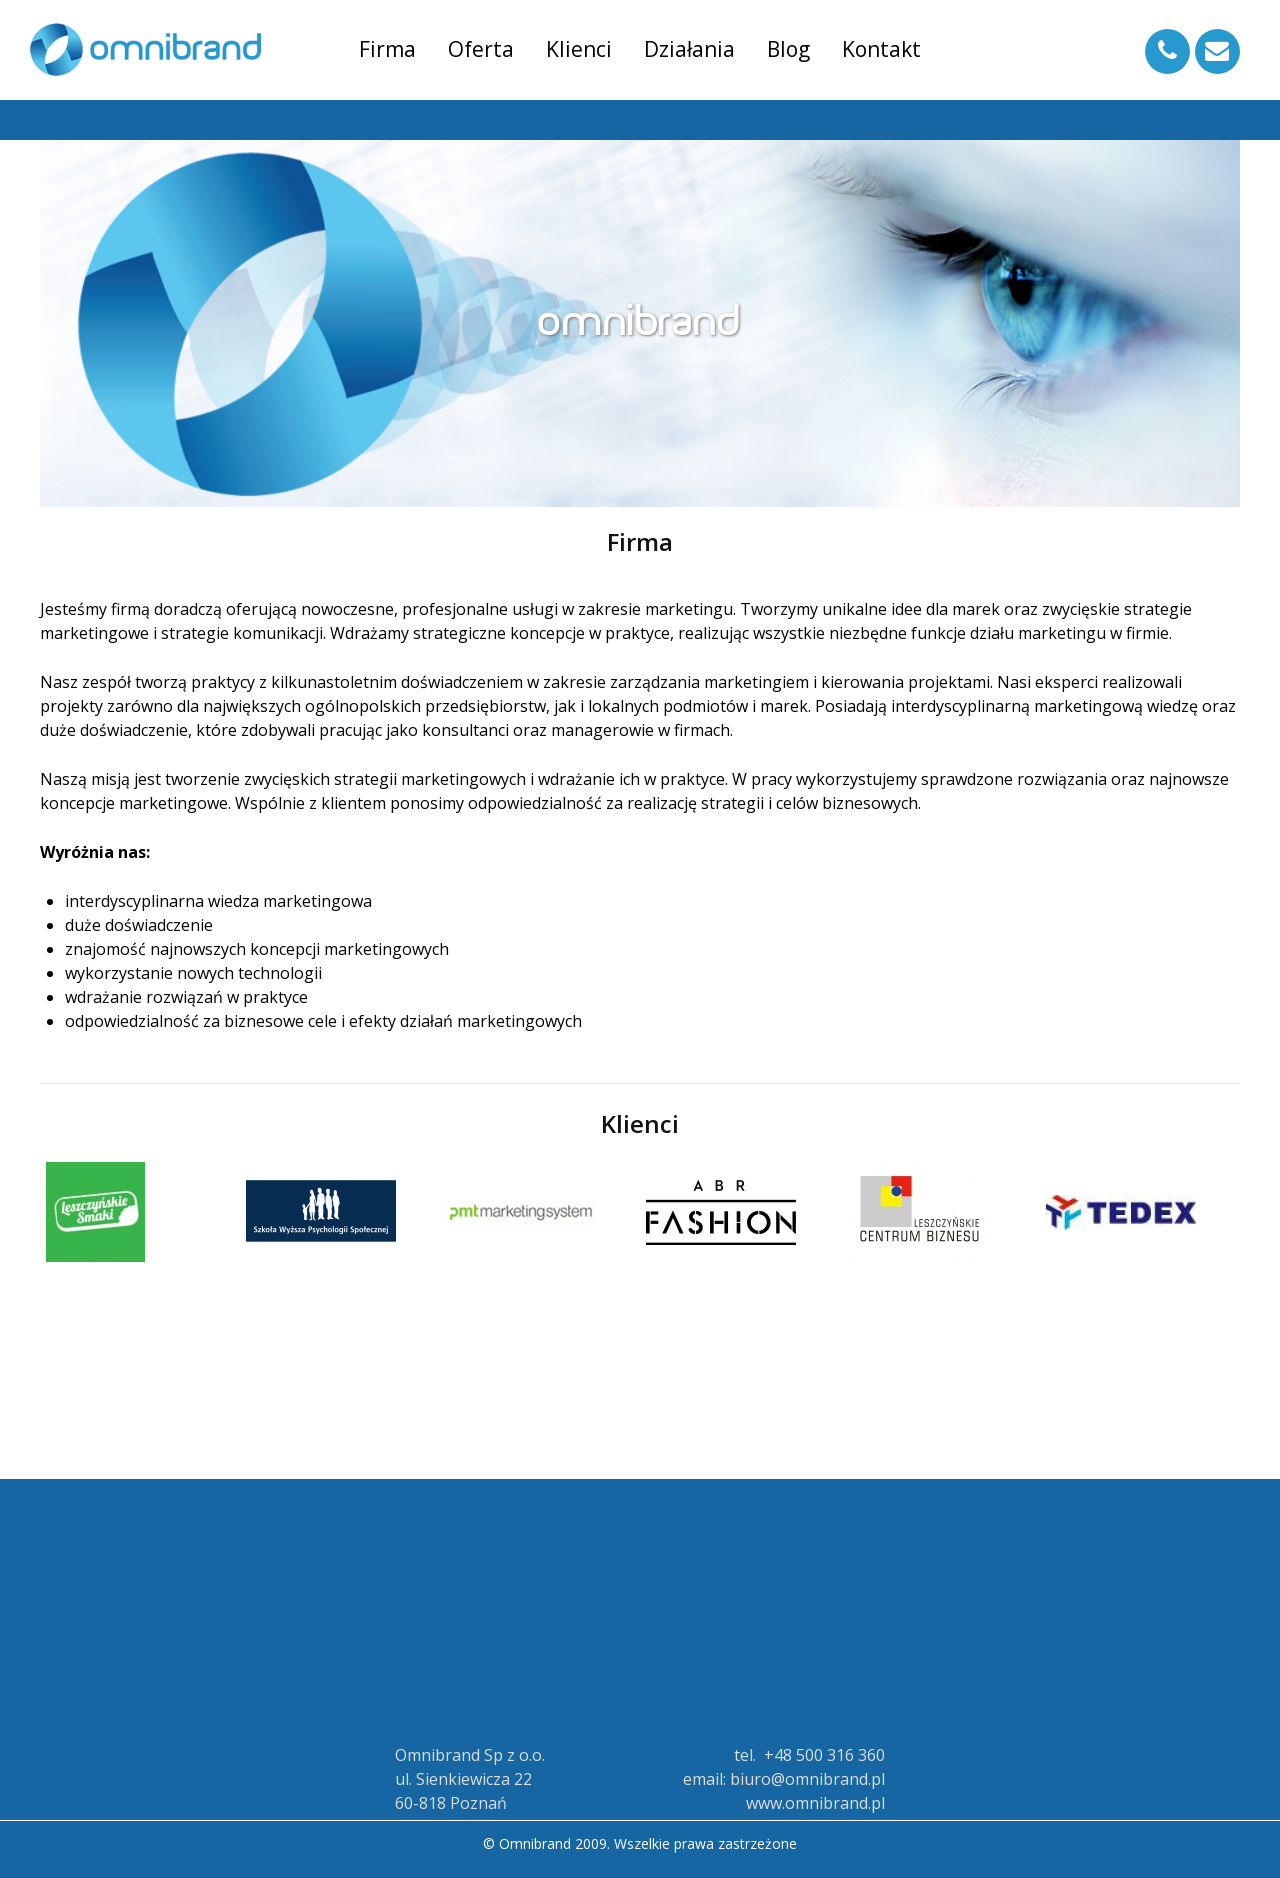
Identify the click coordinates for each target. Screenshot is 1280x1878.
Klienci (579, 49)
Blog (788, 49)
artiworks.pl (93, 1868)
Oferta (481, 49)
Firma (387, 49)
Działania (689, 49)
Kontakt (881, 49)
